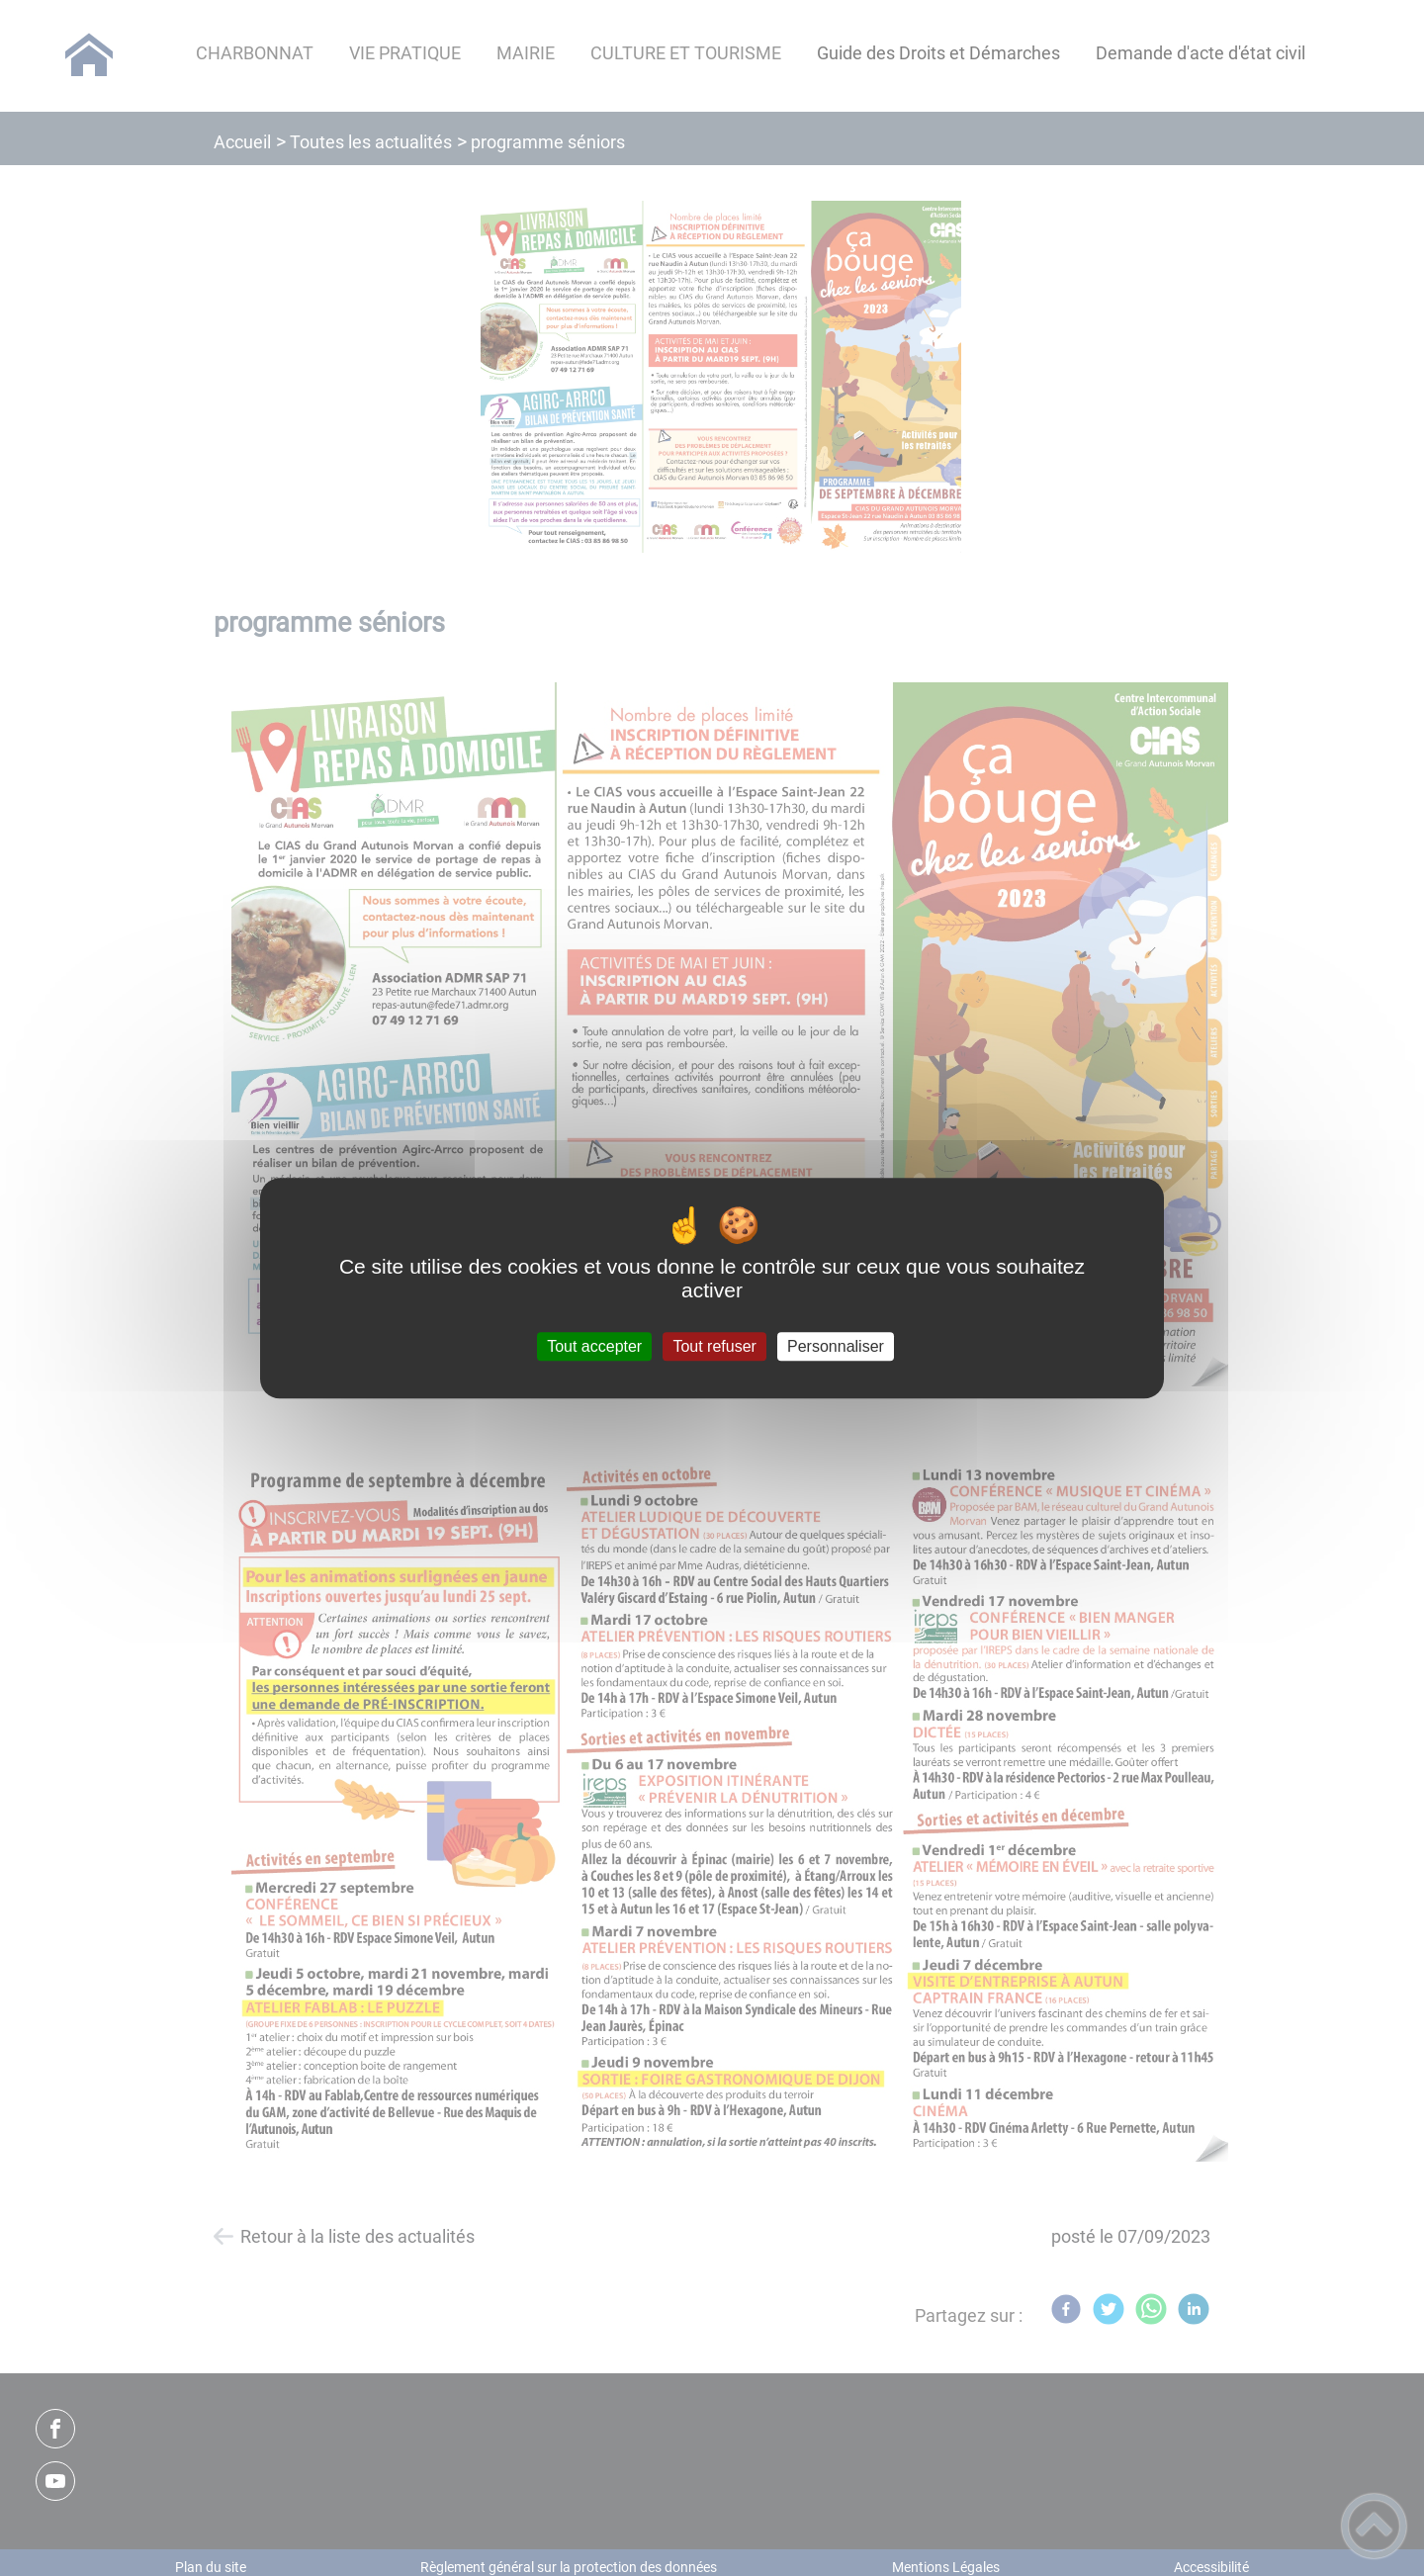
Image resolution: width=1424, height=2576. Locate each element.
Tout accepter (594, 1346)
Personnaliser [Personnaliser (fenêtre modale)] (835, 1346)
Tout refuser (714, 1346)
